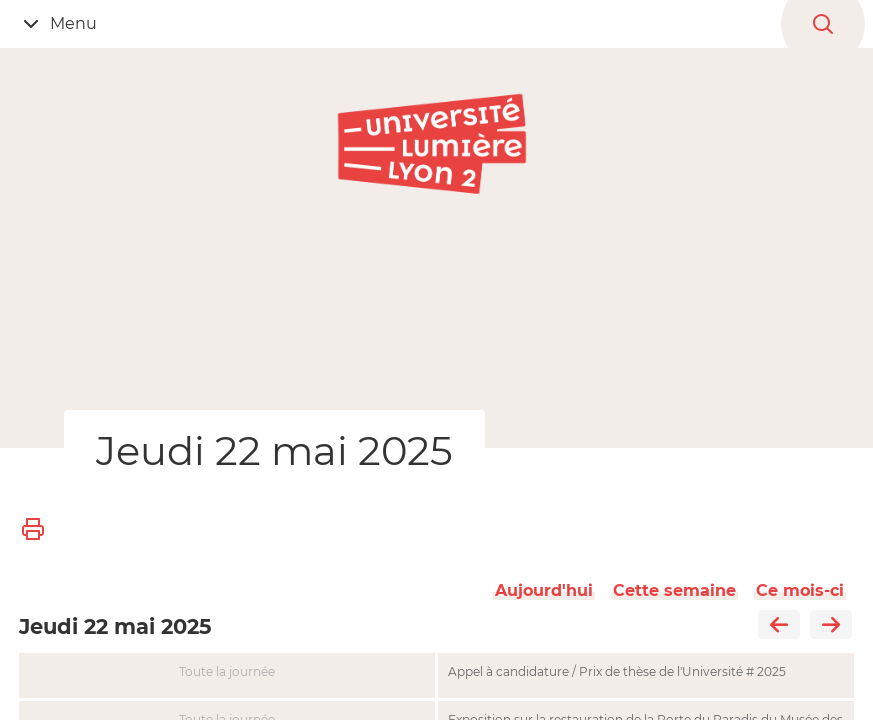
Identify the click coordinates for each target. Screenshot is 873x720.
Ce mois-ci (800, 590)
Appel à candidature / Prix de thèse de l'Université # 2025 (617, 671)
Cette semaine (674, 590)
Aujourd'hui (544, 590)
